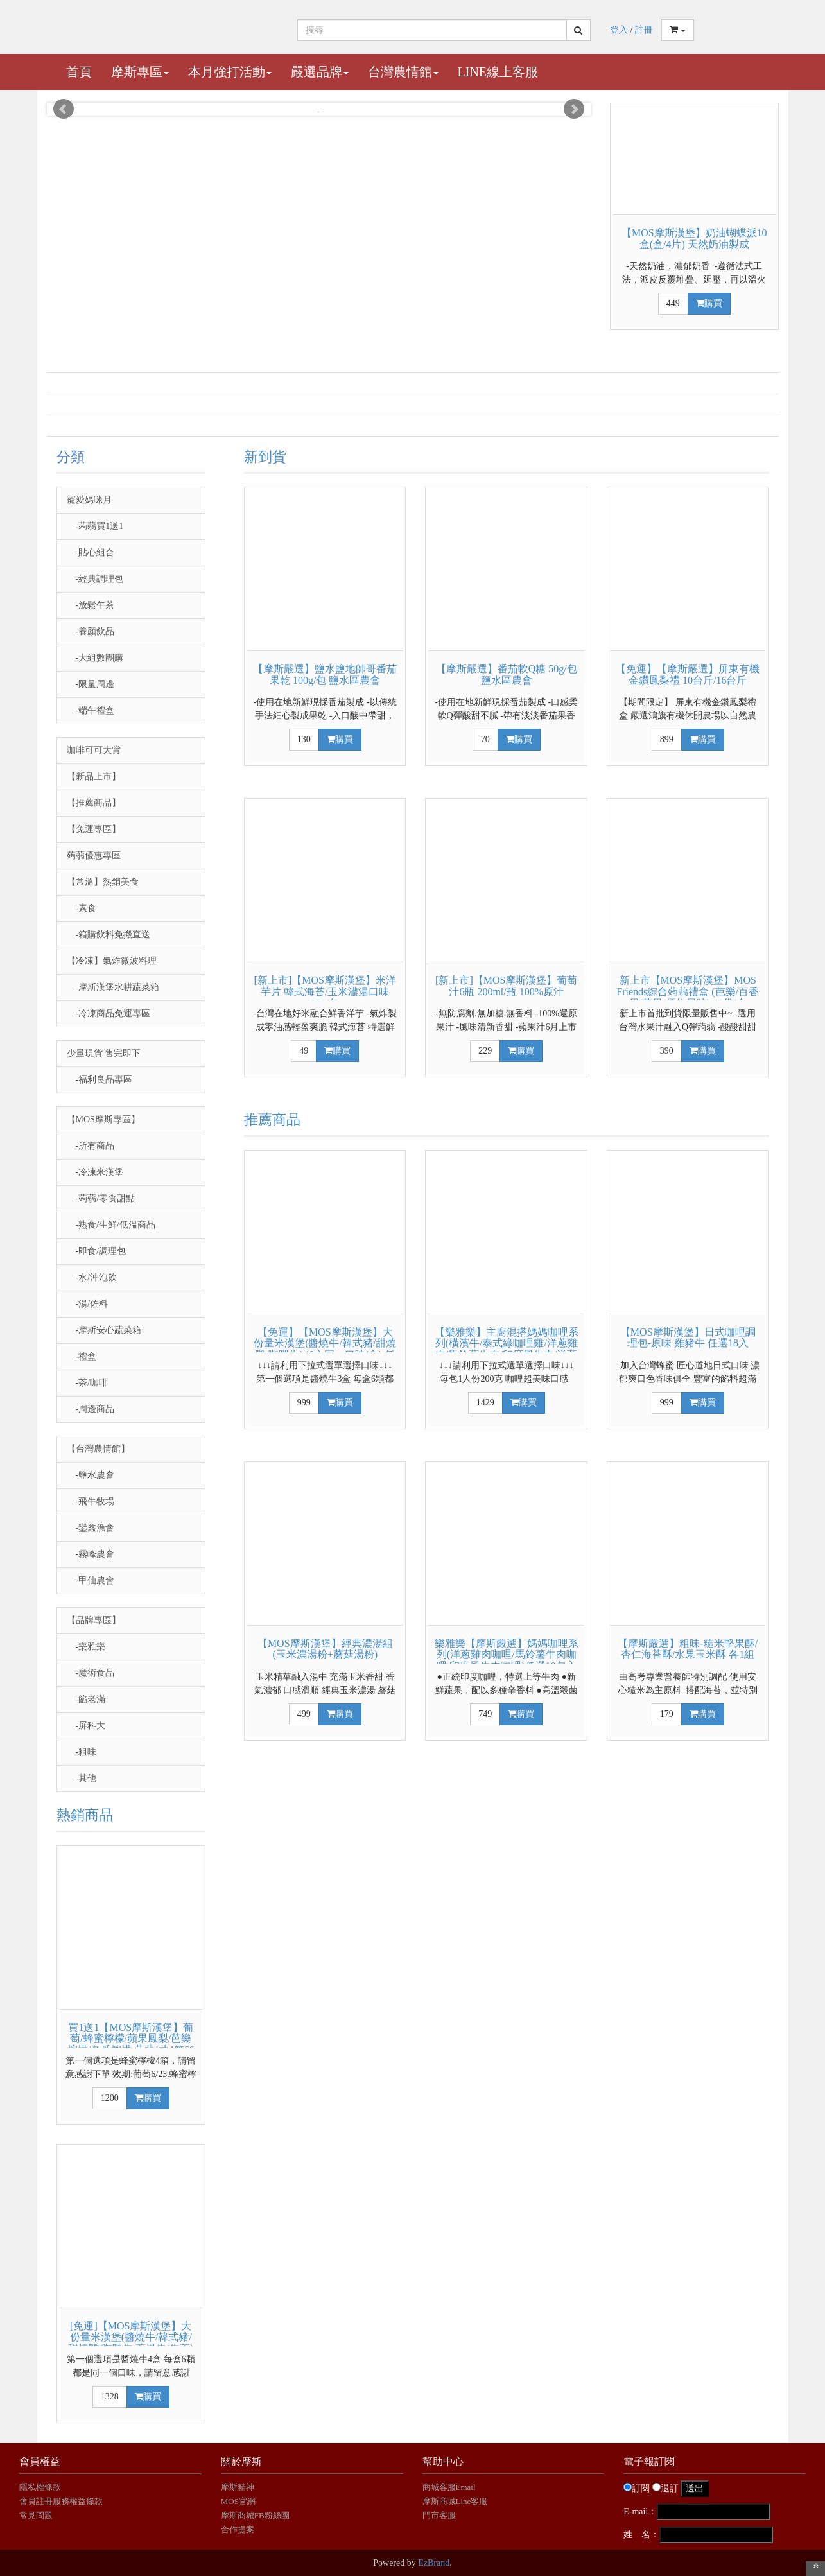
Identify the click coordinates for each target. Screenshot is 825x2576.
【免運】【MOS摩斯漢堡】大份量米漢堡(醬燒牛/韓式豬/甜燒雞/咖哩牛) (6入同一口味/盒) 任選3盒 (325, 1349)
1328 (110, 2396)
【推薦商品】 (94, 803)
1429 (485, 1402)
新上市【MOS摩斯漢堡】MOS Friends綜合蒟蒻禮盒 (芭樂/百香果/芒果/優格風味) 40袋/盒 (687, 991)
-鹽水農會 (91, 1475)
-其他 (82, 1778)
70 (485, 739)
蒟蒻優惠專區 (94, 855)
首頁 (79, 72)
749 (485, 1714)
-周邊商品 (91, 1409)
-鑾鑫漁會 (91, 1528)
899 (666, 739)
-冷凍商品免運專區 (109, 1013)
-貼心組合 (91, 552)
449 (673, 303)
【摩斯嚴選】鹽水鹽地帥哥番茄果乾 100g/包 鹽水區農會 (325, 674)
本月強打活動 (230, 72)
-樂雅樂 (86, 1646)
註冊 (644, 30)
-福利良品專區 (100, 1079)
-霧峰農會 (91, 1554)
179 (666, 1714)
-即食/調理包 (96, 1251)
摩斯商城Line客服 (455, 2501)
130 (304, 739)
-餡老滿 (86, 1699)
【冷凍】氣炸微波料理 (112, 961)
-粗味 (82, 1752)
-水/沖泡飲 (92, 1277)
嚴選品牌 (320, 72)
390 (666, 1051)
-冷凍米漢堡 (95, 1172)
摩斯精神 (237, 2487)
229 (485, 1051)
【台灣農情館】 (98, 1449)
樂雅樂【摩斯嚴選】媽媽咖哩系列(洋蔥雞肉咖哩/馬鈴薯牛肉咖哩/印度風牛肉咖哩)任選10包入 (506, 1654)
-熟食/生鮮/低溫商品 (111, 1225)
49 (303, 1051)
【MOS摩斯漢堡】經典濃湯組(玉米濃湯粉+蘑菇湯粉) (325, 1649)
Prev (63, 109)
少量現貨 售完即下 (104, 1053)
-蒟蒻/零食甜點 (101, 1198)
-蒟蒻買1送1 (95, 526)
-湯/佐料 (88, 1304)
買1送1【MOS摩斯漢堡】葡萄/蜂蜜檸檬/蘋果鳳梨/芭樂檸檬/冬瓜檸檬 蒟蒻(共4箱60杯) (131, 2044)
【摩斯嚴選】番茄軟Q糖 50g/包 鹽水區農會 (506, 674)
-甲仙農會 (91, 1580)
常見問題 (36, 2515)
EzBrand (433, 2563)
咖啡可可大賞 (94, 750)
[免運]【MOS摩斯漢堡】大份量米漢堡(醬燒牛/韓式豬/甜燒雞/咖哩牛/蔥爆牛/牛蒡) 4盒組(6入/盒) (130, 2342)
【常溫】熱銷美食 (103, 882)
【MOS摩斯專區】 (103, 1119)
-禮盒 (82, 1356)
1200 (110, 2098)
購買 (709, 303)
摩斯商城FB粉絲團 (255, 2515)
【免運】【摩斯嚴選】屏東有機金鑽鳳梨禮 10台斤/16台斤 (688, 674)
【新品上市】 (94, 776)
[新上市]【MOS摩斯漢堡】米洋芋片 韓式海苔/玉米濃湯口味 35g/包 (325, 991)
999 (304, 1402)
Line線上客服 (498, 72)
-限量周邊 (91, 684)
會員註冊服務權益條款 (61, 2501)
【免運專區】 (94, 829)
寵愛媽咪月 (89, 500)
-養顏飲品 (91, 631)
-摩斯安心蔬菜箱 (104, 1330)
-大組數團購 (95, 658)
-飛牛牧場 (91, 1501)
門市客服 (439, 2515)
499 (304, 1714)
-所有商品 (91, 1146)
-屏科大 (86, 1725)
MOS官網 (238, 2501)
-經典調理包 (95, 579)
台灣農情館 (403, 72)
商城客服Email (450, 2487)
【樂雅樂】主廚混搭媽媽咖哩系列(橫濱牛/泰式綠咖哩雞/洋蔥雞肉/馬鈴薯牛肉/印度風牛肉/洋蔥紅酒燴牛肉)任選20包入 (506, 1349)
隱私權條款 (40, 2487)
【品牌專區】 (94, 1620)
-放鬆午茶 (91, 605)
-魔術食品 (91, 1673)
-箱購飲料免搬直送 (109, 934)
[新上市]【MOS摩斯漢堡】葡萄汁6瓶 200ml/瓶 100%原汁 (506, 986)
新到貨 (265, 457)
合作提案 (237, 2529)
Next (574, 109)
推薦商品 (272, 1119)
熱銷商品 (84, 1815)
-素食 (82, 908)
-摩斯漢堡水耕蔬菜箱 (113, 987)
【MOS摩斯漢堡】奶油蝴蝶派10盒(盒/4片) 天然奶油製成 (694, 238)
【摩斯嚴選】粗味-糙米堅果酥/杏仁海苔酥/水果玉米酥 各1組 (688, 1649)
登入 (619, 30)
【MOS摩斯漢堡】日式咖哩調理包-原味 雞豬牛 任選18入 (688, 1338)
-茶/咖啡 (88, 1383)
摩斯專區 (140, 72)
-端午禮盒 (91, 710)
